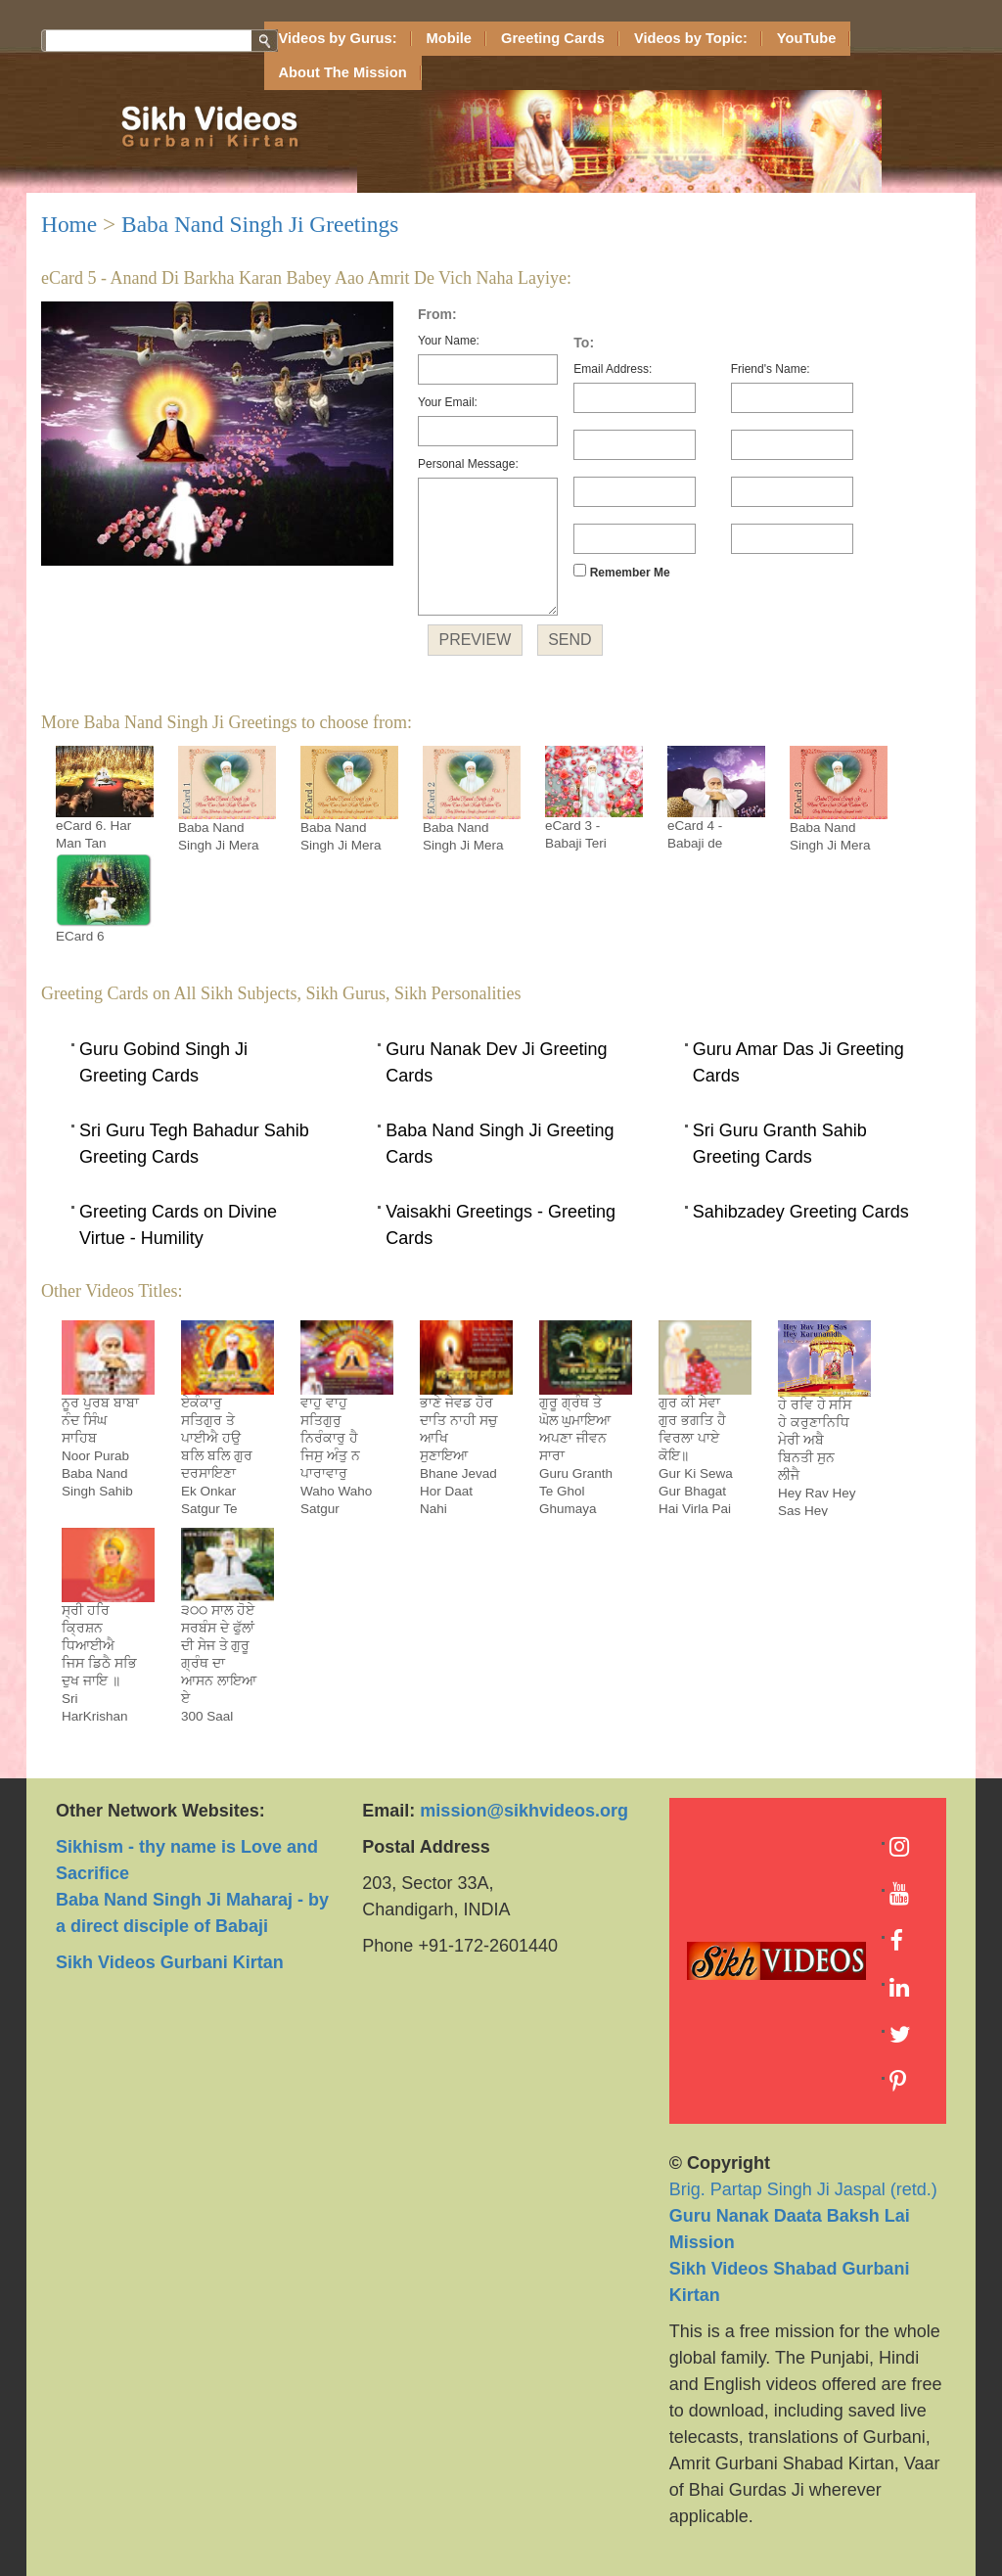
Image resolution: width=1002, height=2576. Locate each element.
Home (69, 224)
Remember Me (621, 571)
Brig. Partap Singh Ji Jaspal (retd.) (803, 2216)
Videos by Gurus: (338, 38)
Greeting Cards (553, 38)
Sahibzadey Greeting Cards (801, 1211)
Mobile (449, 38)
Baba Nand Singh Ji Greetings (259, 224)
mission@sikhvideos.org (524, 1810)
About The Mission (343, 72)
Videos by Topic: (691, 38)
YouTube (807, 38)
